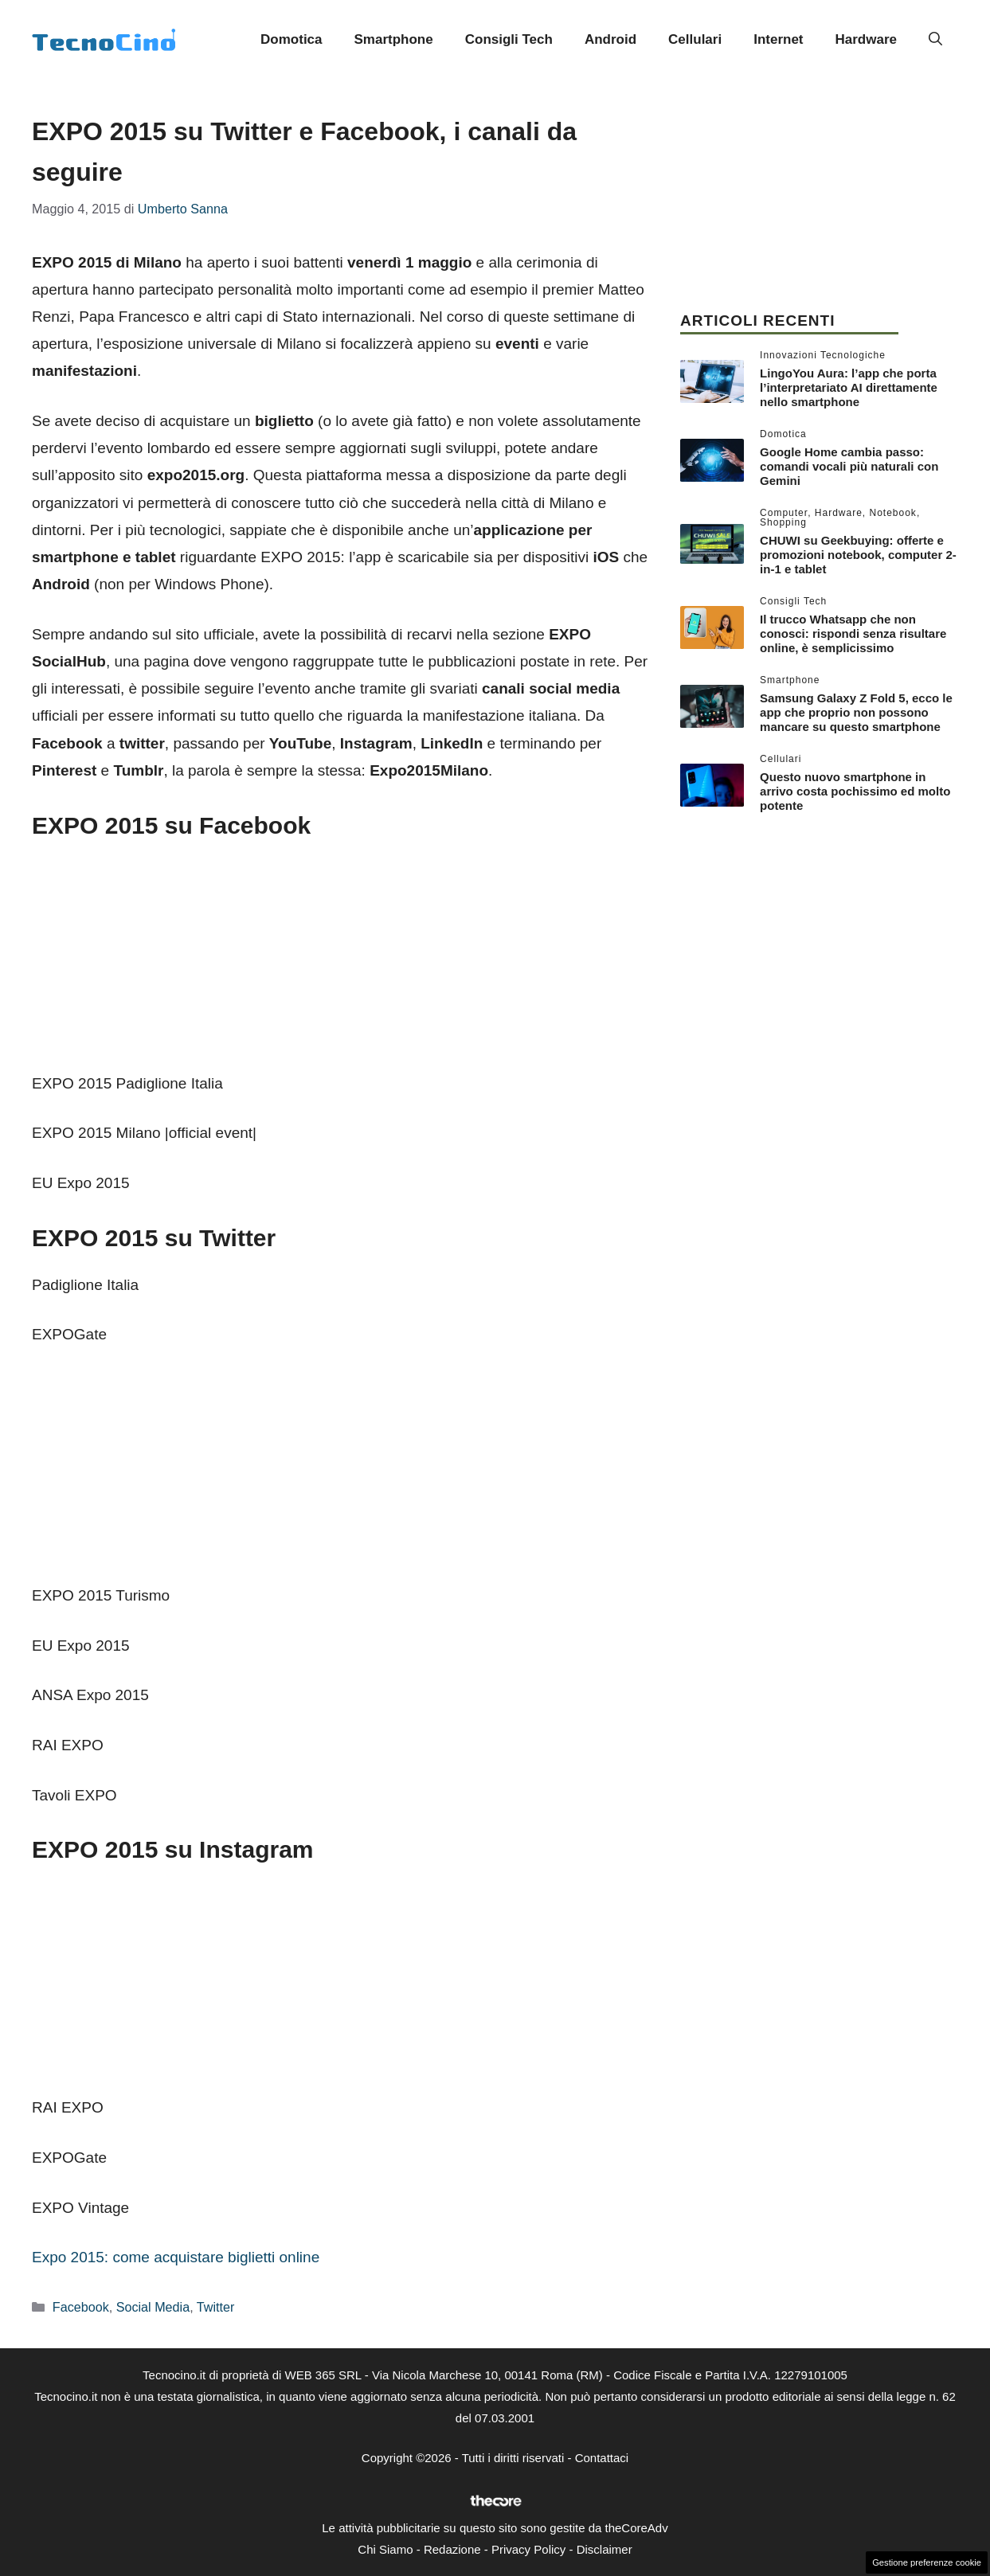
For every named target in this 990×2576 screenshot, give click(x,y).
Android (610, 39)
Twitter (216, 2307)
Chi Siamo (385, 2549)
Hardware (866, 39)
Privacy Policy (528, 2549)
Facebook (81, 2307)
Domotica (291, 39)
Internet (778, 39)
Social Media (153, 2307)
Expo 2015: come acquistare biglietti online (175, 2257)
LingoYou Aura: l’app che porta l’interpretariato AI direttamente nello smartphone (848, 387)
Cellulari (695, 39)
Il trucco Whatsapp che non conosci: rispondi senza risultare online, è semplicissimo (853, 633)
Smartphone (393, 39)
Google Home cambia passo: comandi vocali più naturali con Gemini (849, 466)
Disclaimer (604, 2549)
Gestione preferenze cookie (926, 2562)
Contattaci (602, 2458)
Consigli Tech (509, 39)
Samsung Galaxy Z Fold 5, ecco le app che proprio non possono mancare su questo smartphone (856, 712)
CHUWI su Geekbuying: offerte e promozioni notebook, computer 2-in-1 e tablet (858, 555)
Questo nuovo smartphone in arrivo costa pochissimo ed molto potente (855, 791)
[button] (935, 40)
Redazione (452, 2549)
